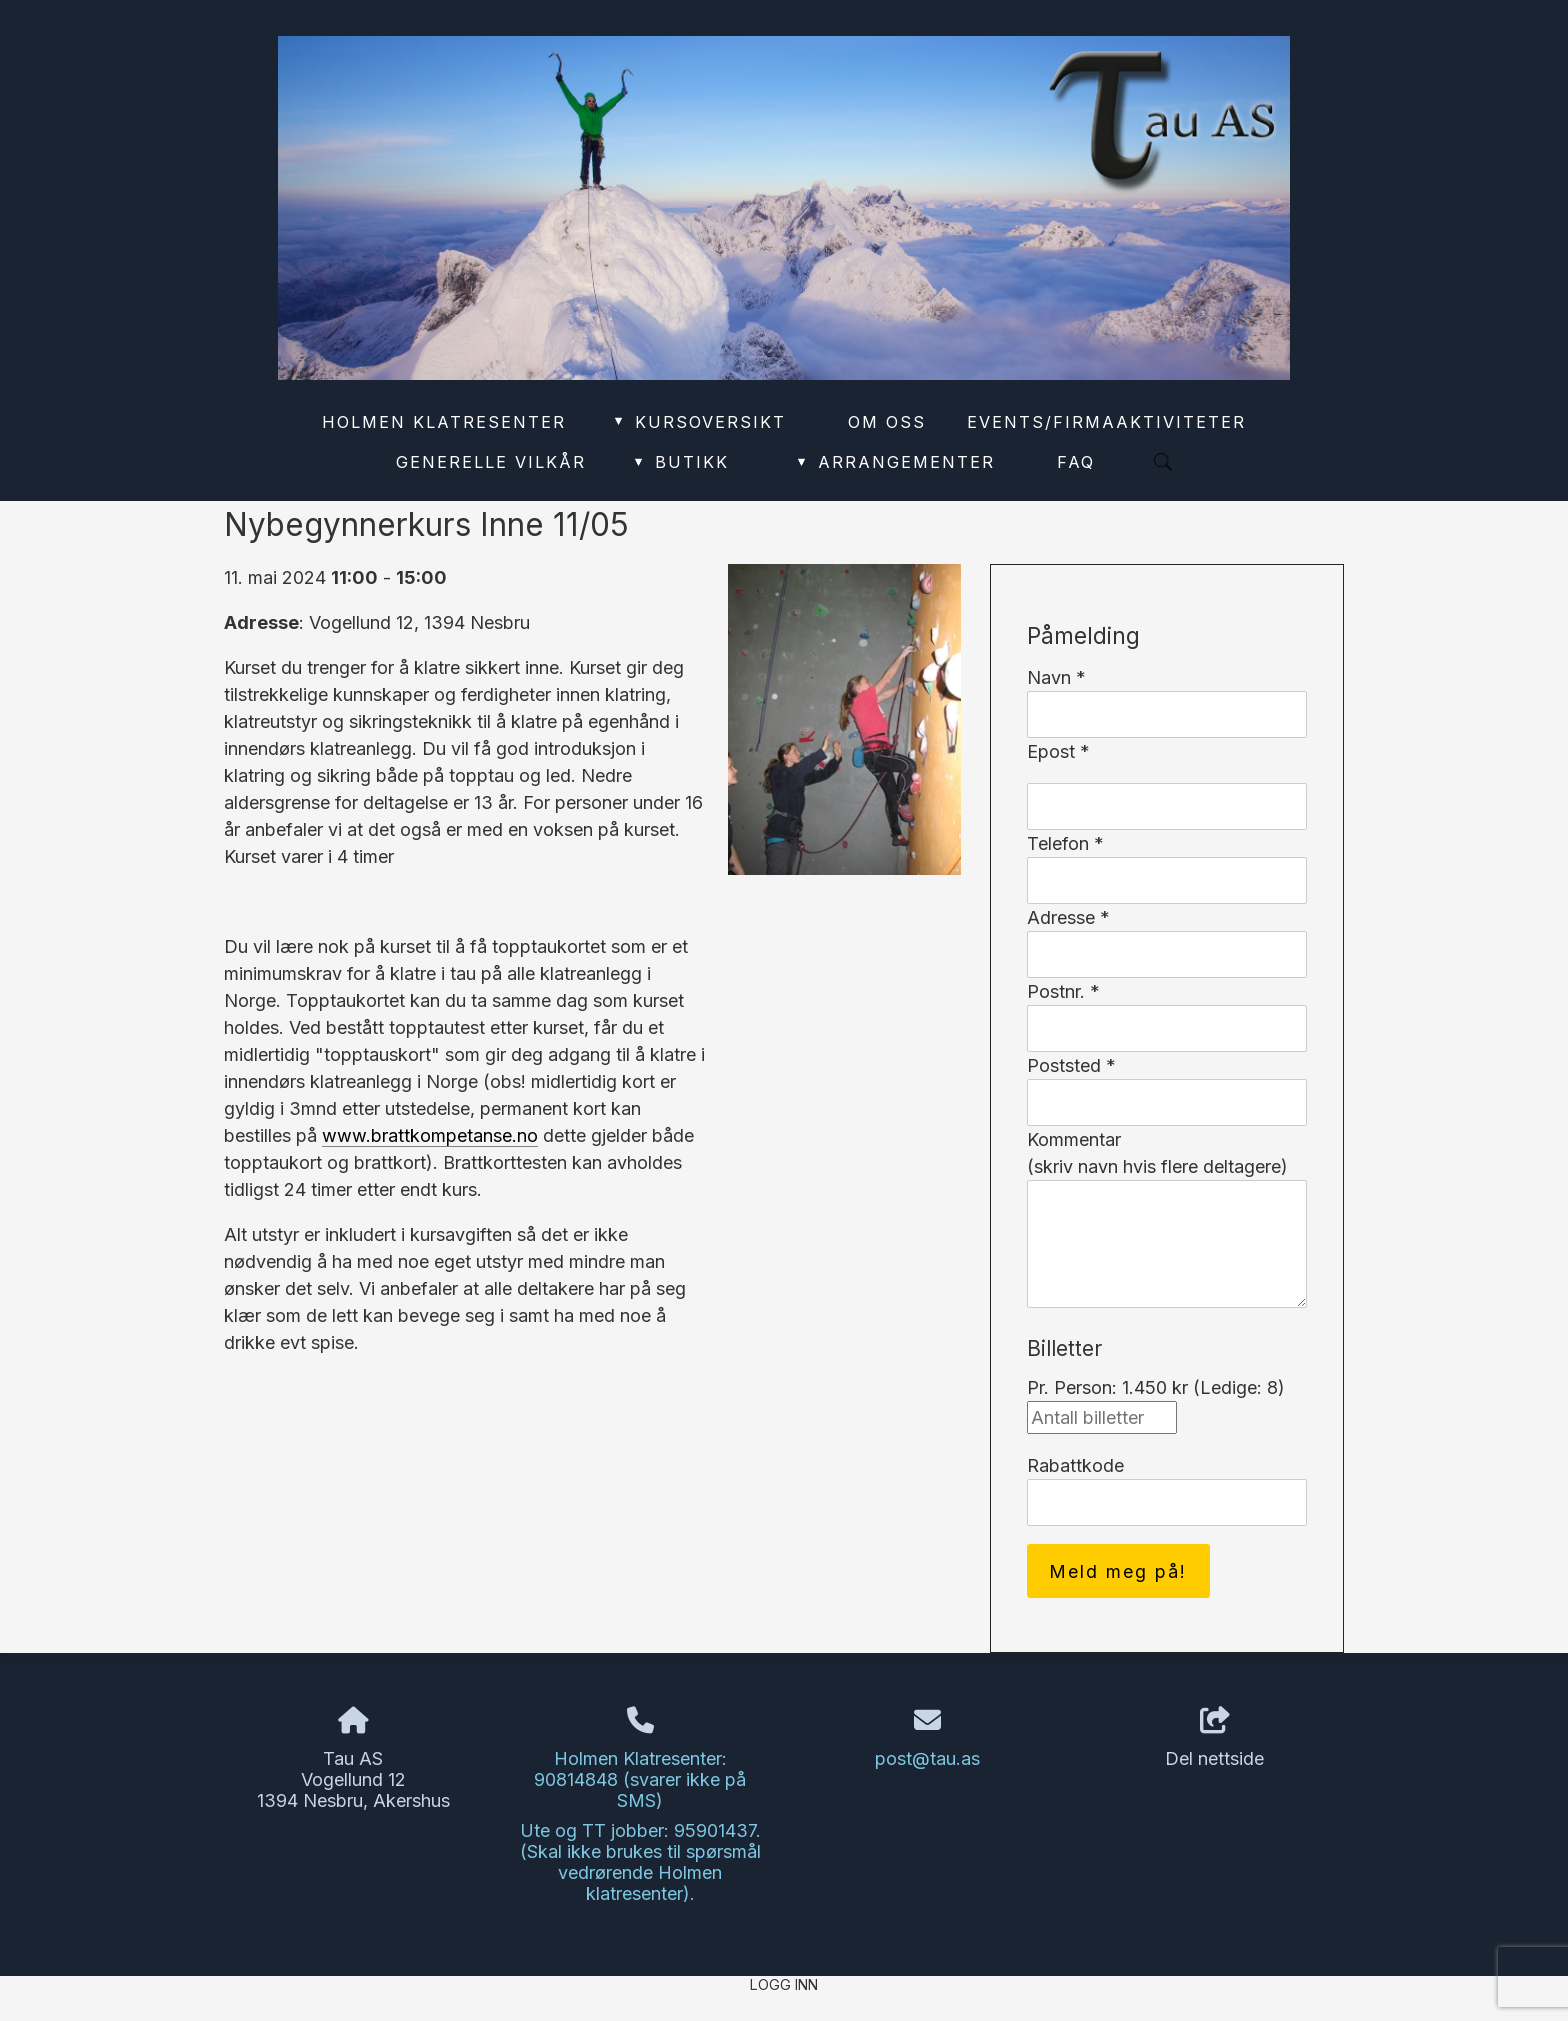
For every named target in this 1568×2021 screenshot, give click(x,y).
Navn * (1056, 677)
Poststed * (1071, 1065)
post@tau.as (927, 1758)
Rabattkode (1075, 1465)
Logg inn (784, 1984)
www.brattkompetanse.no (430, 1135)
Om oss (887, 422)
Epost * (1058, 751)
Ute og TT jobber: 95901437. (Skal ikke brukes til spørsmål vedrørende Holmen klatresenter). (640, 1862)
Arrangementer (895, 462)
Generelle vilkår (491, 462)
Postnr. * (1063, 991)
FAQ (1076, 462)
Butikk (680, 462)
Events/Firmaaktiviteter (1106, 422)
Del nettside (1214, 1738)
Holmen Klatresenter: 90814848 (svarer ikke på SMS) (640, 1779)
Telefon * (1065, 843)
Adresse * (1068, 917)
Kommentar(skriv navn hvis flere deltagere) (1157, 1153)
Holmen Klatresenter (444, 422)
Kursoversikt (698, 422)
